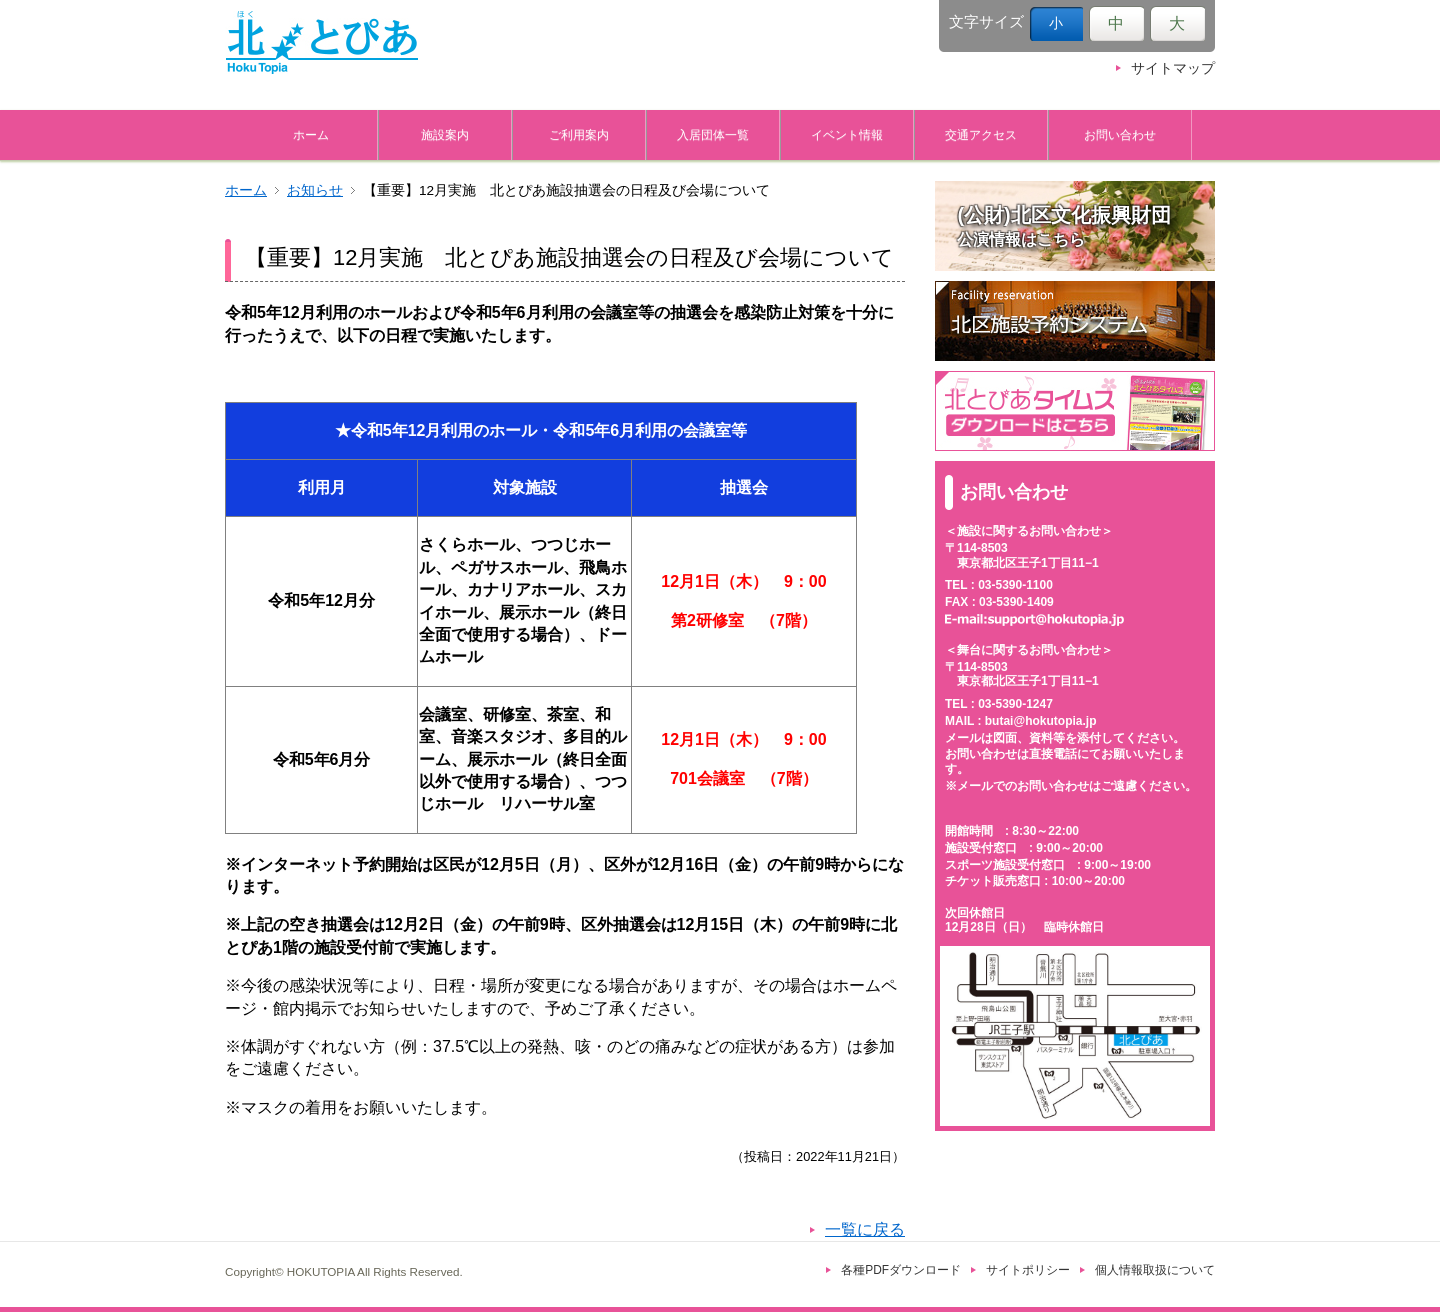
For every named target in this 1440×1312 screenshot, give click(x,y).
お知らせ (315, 190)
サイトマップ (1173, 68)
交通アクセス (981, 134)
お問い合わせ (1120, 134)
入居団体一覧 (713, 134)
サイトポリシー (1028, 1270)
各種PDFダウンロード (901, 1270)
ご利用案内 (579, 134)
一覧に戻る (865, 1229)
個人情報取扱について (1155, 1270)
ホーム (311, 134)
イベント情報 (847, 134)
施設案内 (445, 134)
